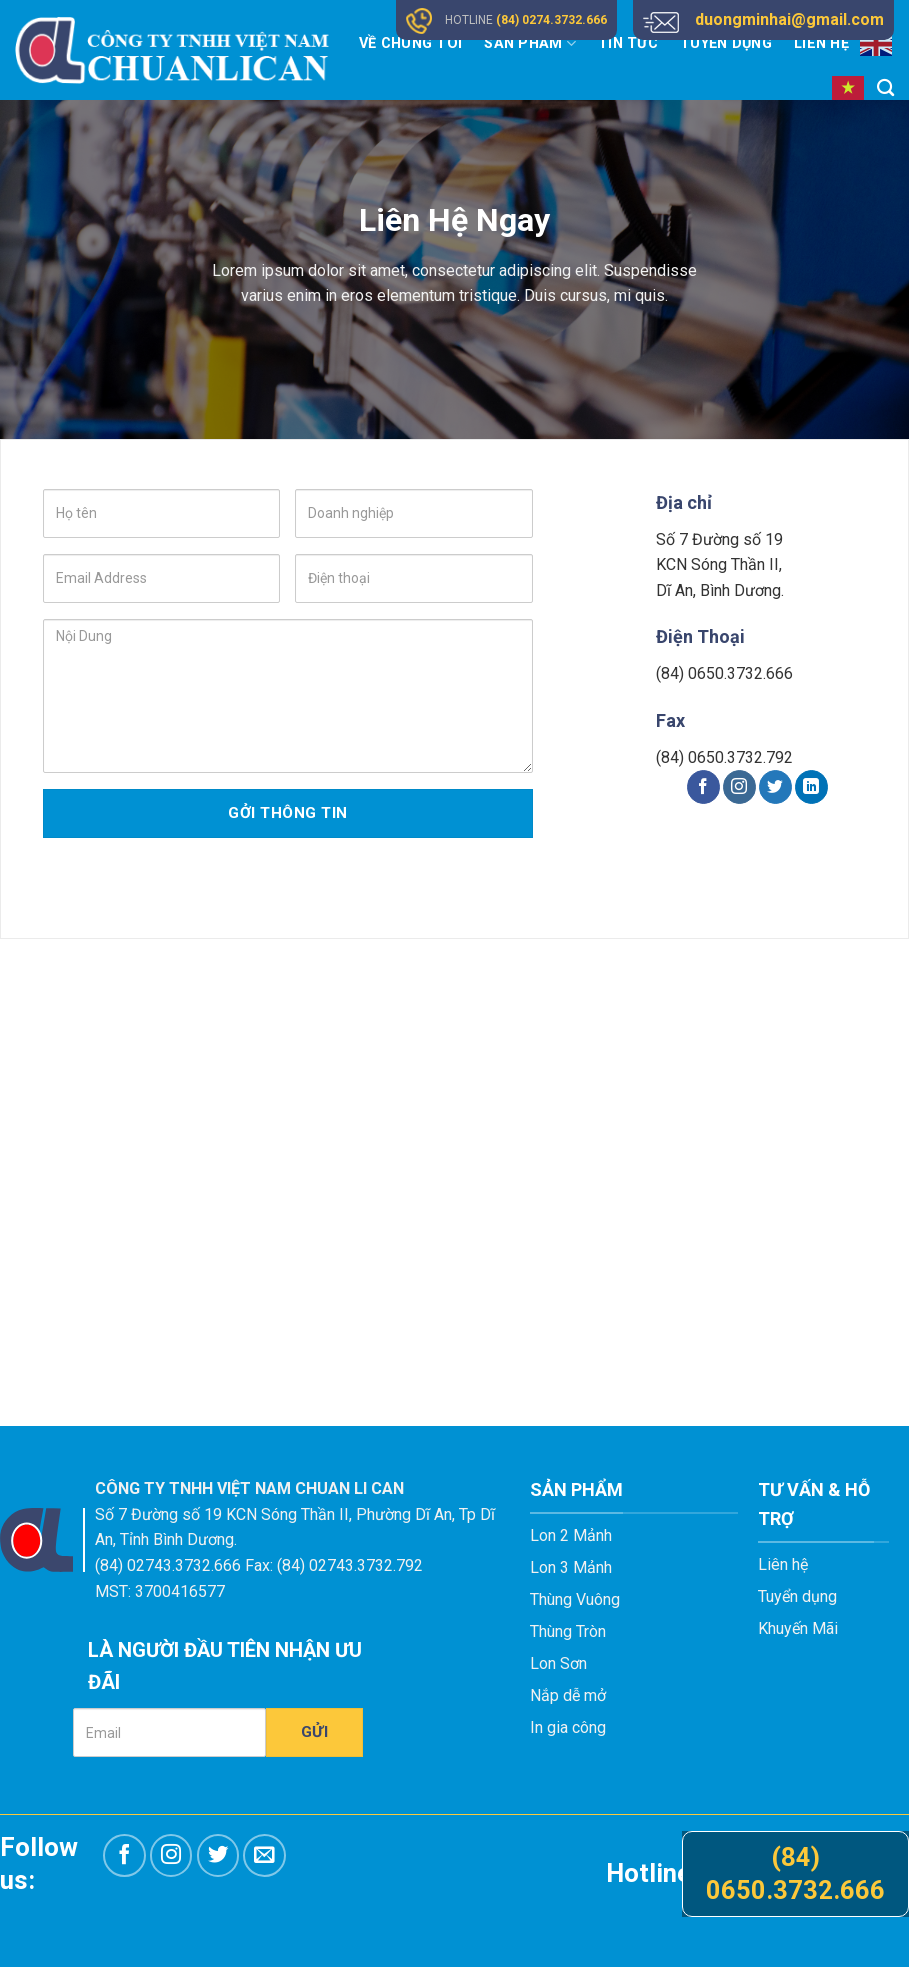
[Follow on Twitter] (775, 787)
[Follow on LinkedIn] (811, 787)
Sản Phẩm (530, 43)
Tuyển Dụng (726, 43)
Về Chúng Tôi (410, 43)
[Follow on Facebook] (703, 787)
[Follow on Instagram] (739, 787)
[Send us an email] (264, 1855)
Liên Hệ (821, 43)
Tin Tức (628, 43)
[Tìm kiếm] (885, 88)
